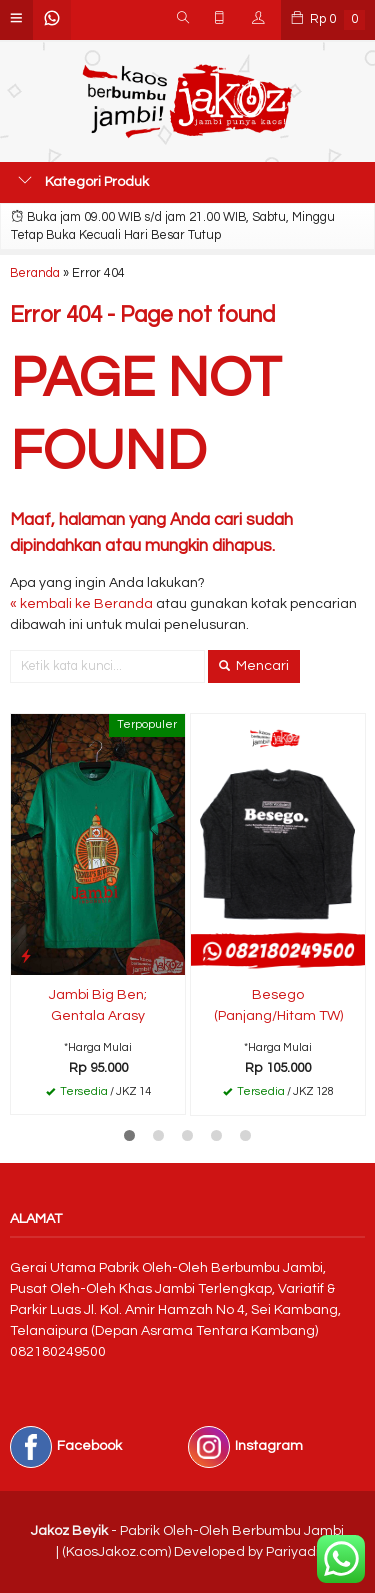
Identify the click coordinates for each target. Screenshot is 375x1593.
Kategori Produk (83, 181)
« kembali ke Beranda (81, 604)
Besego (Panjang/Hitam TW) (278, 1005)
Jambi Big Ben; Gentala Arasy (98, 1005)
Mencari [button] (254, 666)
